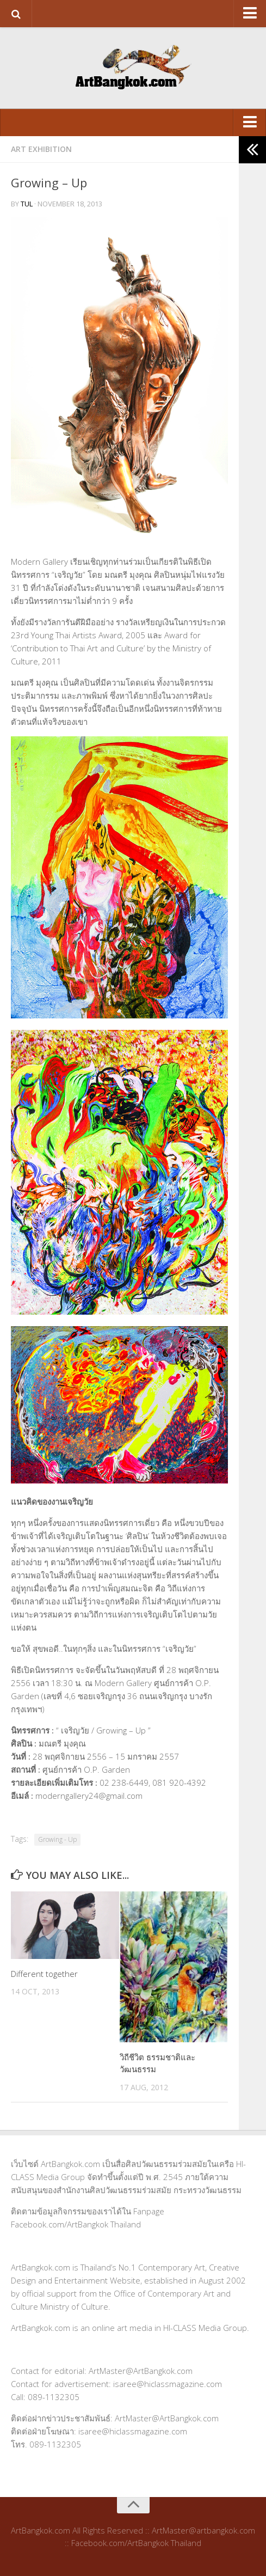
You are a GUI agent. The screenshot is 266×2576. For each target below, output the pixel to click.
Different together (44, 1973)
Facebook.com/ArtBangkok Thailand (76, 2224)
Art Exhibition (41, 149)
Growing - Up (57, 1839)
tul (27, 204)
